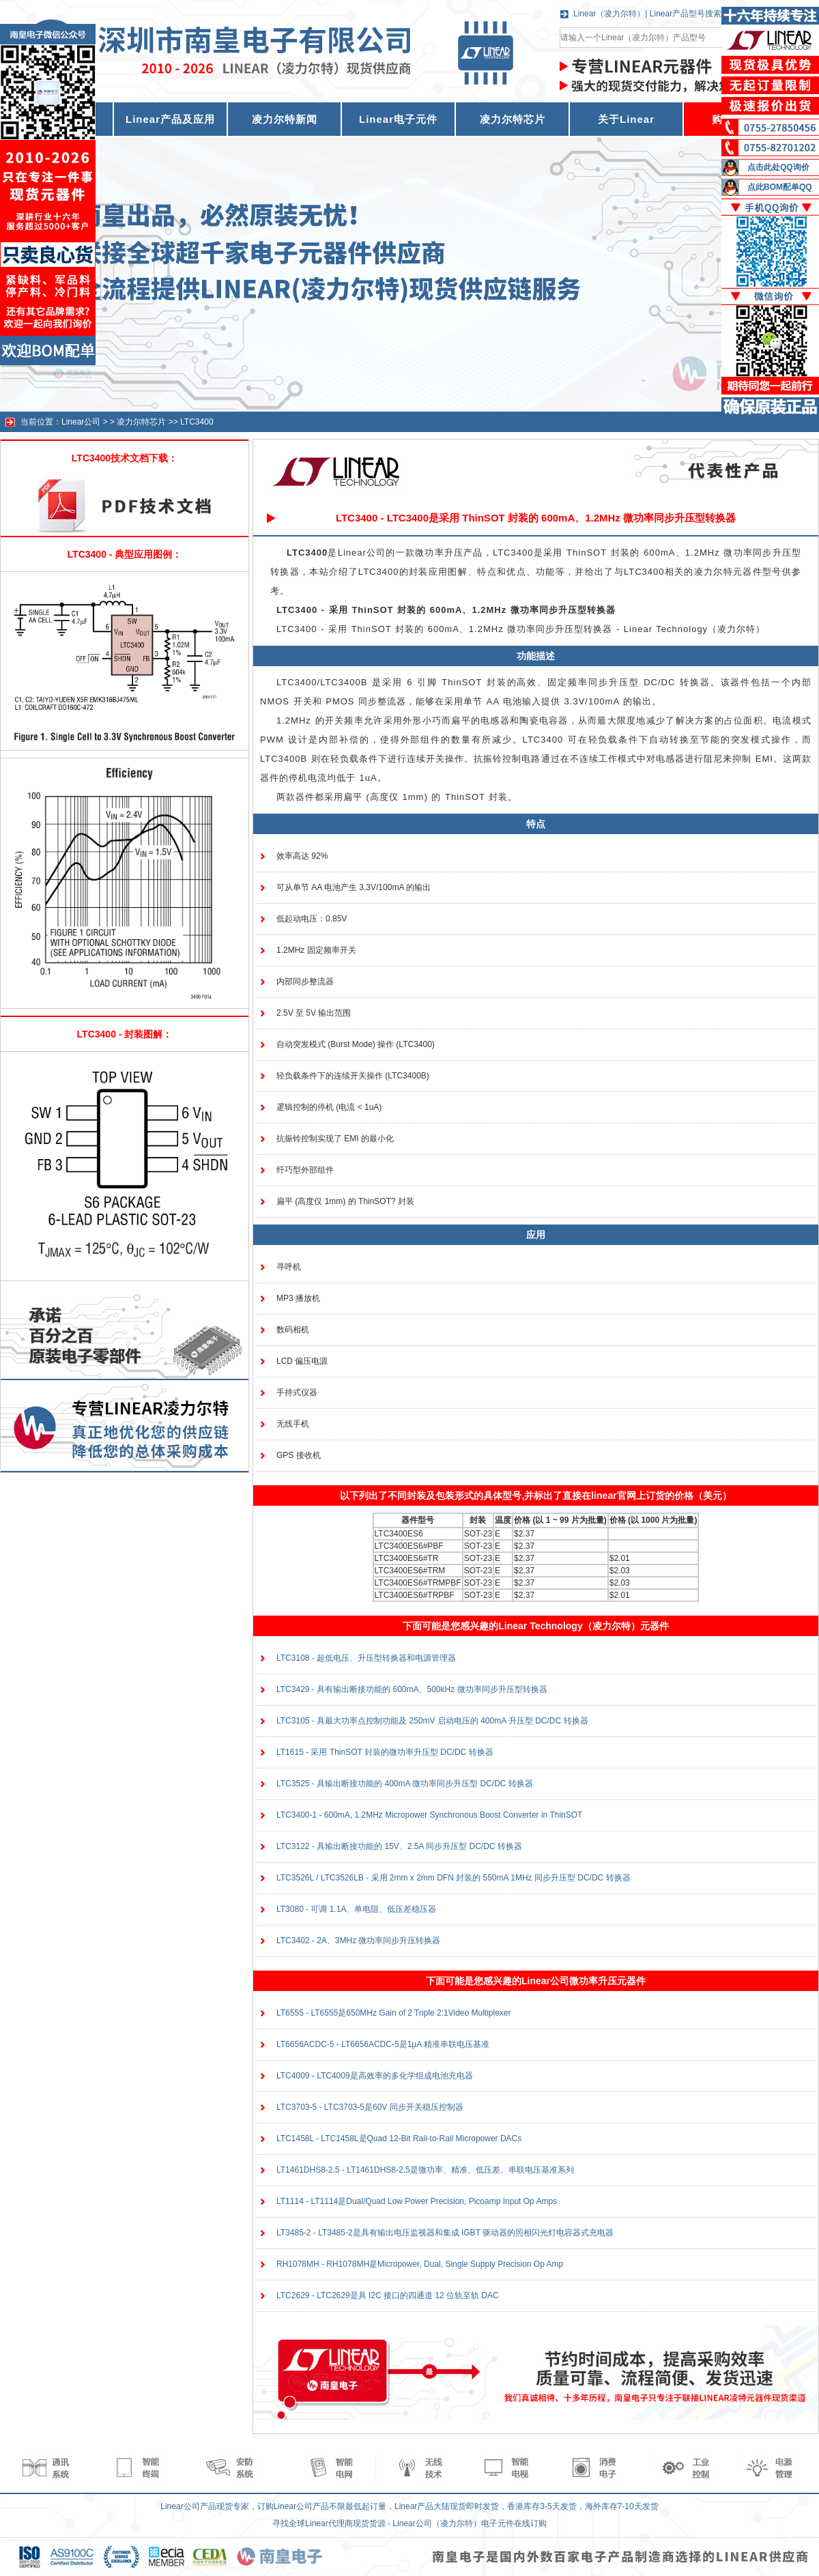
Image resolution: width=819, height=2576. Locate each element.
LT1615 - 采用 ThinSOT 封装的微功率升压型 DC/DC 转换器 (384, 1752)
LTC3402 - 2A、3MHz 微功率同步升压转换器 (358, 1940)
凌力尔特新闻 (284, 119)
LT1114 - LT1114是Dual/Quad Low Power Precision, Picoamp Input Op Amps (416, 2201)
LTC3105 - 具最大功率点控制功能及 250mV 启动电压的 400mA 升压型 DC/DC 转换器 (432, 1721)
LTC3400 (196, 422)
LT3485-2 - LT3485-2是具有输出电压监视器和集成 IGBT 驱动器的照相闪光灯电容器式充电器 (445, 2232)
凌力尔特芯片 (512, 119)
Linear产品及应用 (170, 119)
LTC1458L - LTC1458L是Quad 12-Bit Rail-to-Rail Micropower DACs (398, 2138)
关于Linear (626, 119)
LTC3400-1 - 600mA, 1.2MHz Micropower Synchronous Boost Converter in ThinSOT (429, 1815)
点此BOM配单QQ (779, 187)
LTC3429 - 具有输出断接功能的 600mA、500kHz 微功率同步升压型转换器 (411, 1689)
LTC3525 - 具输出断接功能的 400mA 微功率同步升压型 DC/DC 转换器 (404, 1783)
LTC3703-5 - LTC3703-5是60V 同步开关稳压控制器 (369, 2107)
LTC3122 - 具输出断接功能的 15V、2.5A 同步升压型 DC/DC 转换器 (399, 1846)
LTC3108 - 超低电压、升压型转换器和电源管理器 (366, 1658)
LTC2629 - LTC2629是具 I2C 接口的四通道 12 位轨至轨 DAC (387, 2295)
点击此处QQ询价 (778, 167)
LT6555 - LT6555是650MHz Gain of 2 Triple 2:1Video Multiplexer (393, 2013)
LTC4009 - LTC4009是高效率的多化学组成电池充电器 (374, 2075)
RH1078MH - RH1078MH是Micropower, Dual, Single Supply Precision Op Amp (419, 2264)
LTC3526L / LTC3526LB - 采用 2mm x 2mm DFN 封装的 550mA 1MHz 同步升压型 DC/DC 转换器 (453, 1878)
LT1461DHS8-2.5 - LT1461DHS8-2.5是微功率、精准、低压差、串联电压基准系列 (425, 2170)
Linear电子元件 (398, 119)
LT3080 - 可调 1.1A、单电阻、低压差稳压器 (356, 1909)
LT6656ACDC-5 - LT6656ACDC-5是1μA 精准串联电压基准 (382, 2044)
